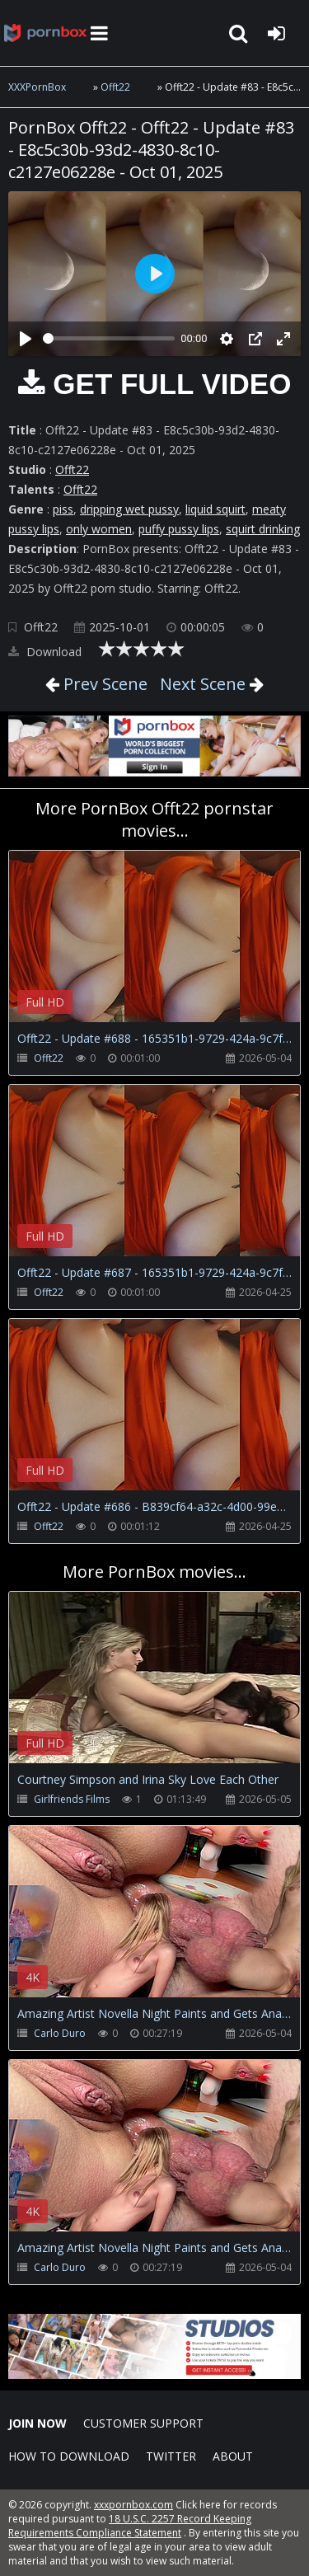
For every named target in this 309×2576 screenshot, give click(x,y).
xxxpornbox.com (133, 2505)
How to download (68, 2456)
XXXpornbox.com (45, 33)
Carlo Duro (60, 2033)
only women (99, 529)
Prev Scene (103, 684)
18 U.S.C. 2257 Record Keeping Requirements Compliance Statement (129, 2526)
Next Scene (203, 684)
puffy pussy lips (178, 529)
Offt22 (115, 87)
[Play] (25, 339)
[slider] (109, 338)
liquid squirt (215, 509)
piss (63, 509)
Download (45, 651)
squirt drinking (263, 529)
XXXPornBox (37, 87)
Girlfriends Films (72, 1799)
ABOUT (233, 2456)
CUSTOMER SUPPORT (143, 2423)
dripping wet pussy (129, 509)
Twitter (171, 2456)
